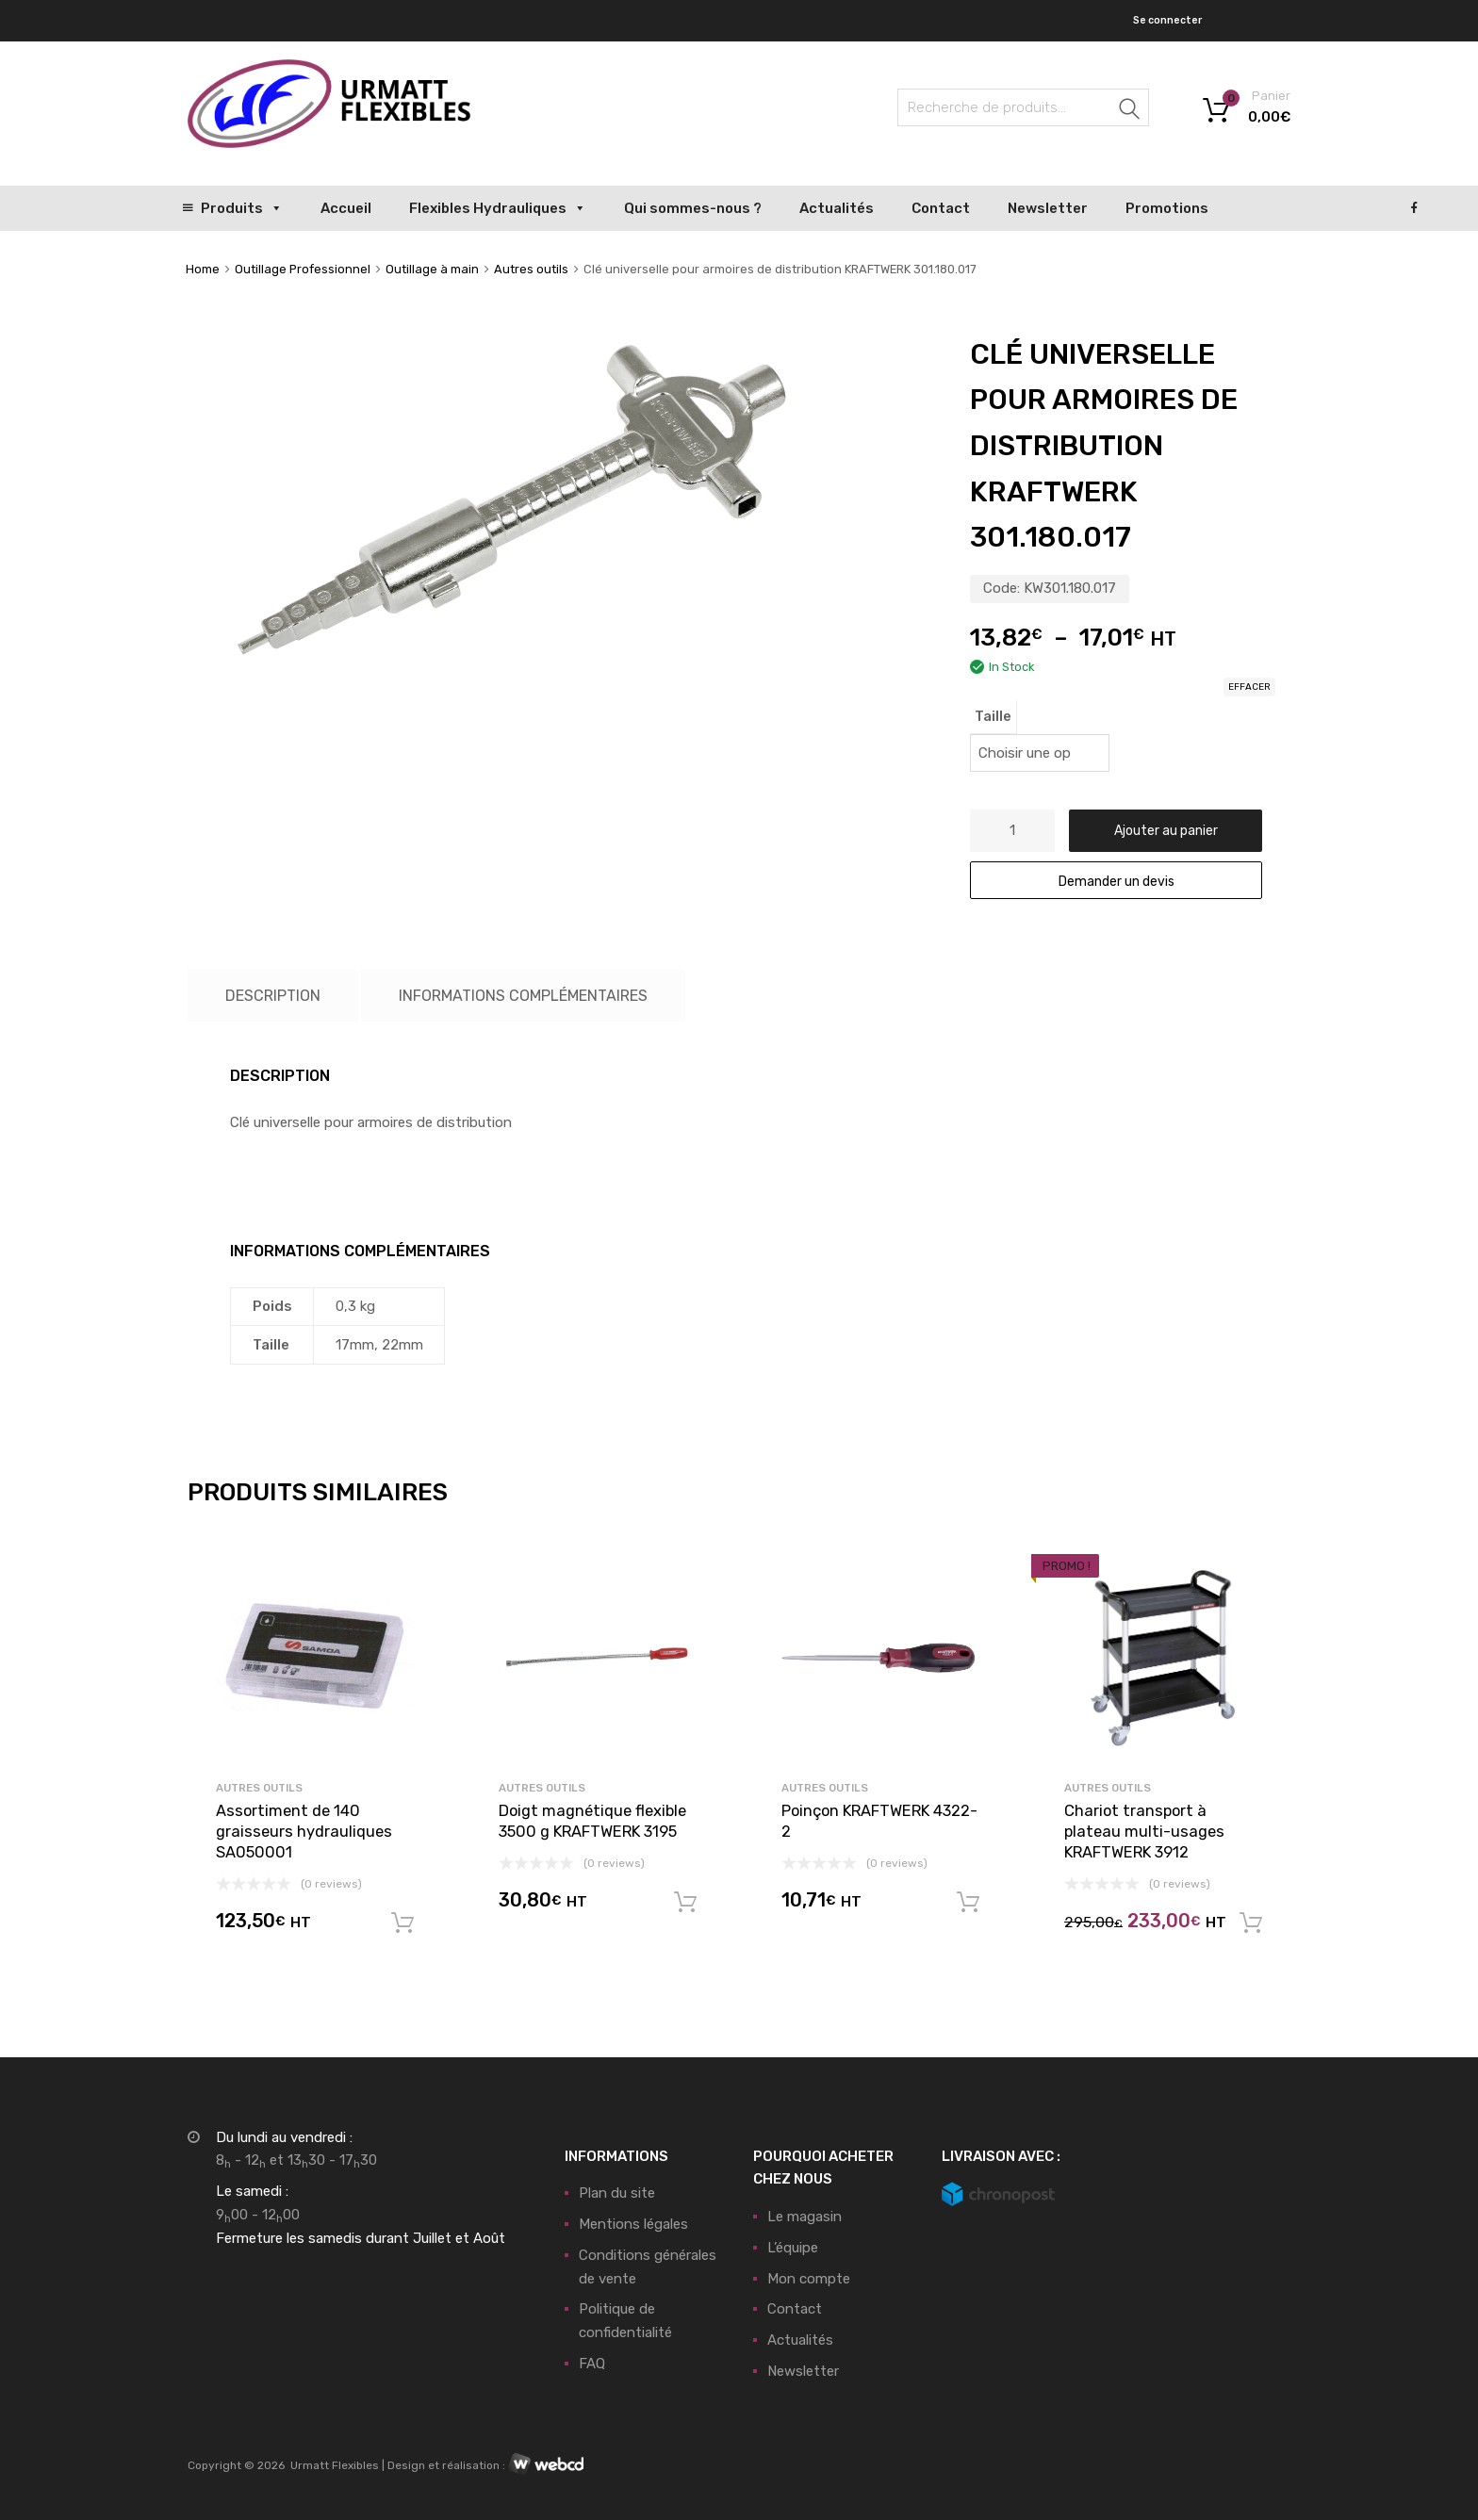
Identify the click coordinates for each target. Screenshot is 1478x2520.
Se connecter (1167, 20)
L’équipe (792, 2247)
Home (203, 269)
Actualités (836, 208)
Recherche (1130, 111)
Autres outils (531, 269)
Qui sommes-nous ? (693, 208)
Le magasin (804, 2216)
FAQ (592, 2363)
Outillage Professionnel (302, 269)
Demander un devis (1116, 881)
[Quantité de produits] (1012, 831)
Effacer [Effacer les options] (1249, 687)
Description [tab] (272, 996)
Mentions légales (633, 2224)
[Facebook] (1414, 208)
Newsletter (1048, 208)
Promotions (1166, 208)
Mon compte (808, 2278)
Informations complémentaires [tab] (523, 996)
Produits (242, 208)
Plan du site (617, 2193)
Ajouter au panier (1166, 830)
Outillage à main (432, 269)
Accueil (345, 208)
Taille (993, 716)
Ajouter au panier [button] (402, 1923)
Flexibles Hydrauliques (497, 208)
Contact (940, 208)
